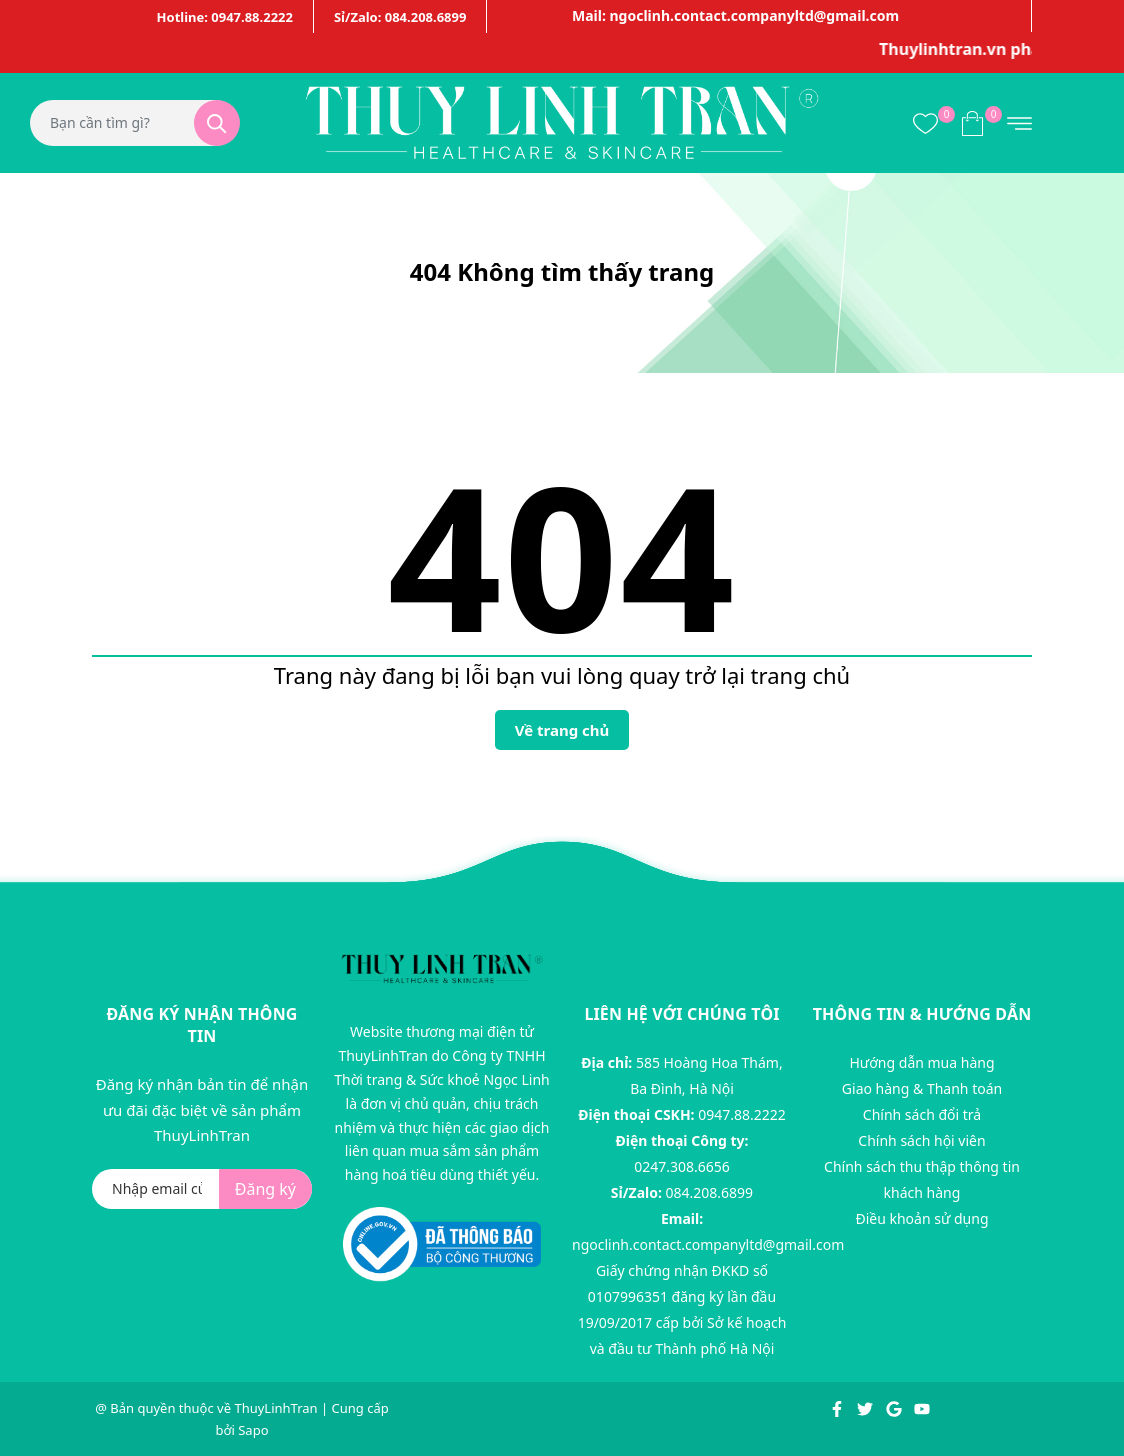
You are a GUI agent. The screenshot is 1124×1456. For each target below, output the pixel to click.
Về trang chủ (562, 730)
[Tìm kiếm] (217, 123)
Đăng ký (265, 1189)
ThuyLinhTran (275, 1408)
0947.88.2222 (742, 1114)
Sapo (253, 1430)
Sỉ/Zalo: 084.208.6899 (400, 17)
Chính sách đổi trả (922, 1114)
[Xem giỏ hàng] (972, 122)
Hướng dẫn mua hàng (921, 1062)
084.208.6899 (710, 1192)
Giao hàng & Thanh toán (922, 1088)
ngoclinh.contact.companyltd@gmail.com (708, 1244)
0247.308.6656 (682, 1166)
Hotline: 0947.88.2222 (225, 17)
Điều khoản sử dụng (921, 1218)
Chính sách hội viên (921, 1140)
